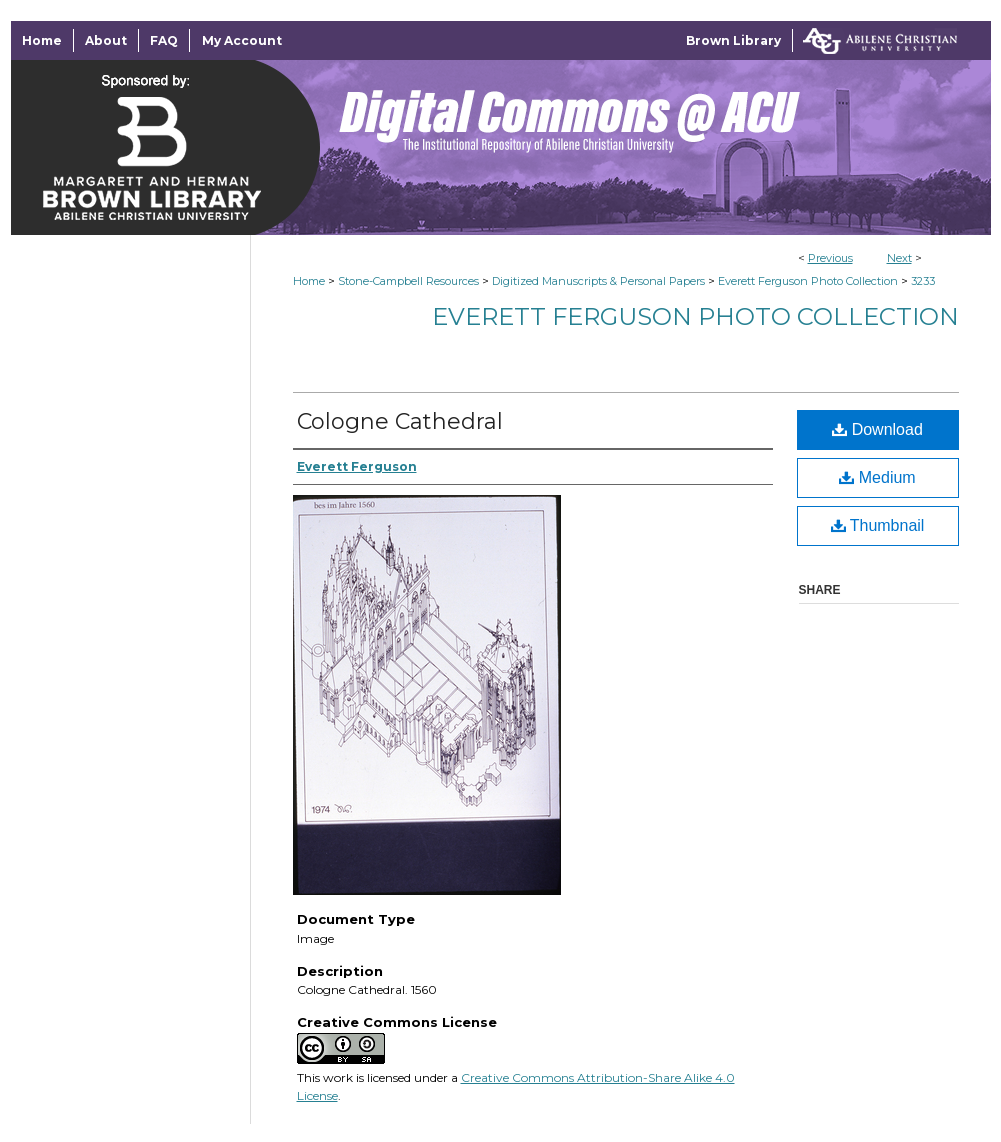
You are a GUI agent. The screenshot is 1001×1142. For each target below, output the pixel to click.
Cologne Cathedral (400, 421)
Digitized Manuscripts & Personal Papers (598, 281)
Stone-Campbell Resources (408, 281)
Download (877, 429)
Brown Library (733, 40)
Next (899, 258)
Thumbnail (878, 525)
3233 (923, 281)
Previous (830, 258)
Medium (877, 477)
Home (309, 281)
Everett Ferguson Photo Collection (808, 281)
